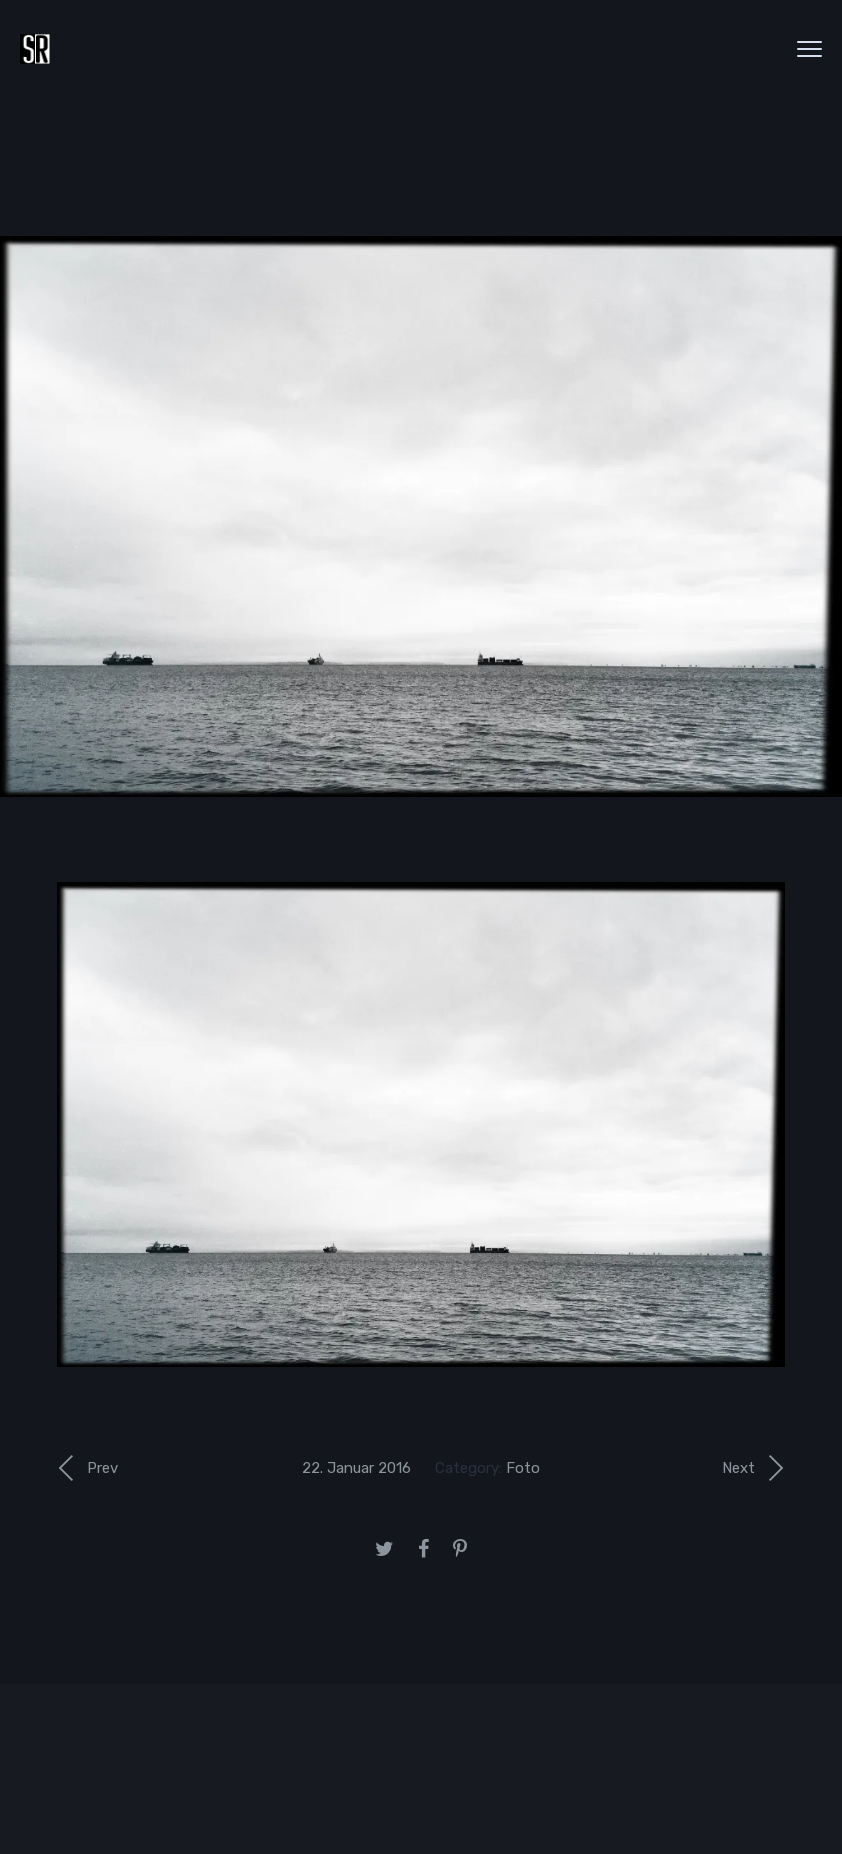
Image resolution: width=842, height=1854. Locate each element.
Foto (523, 1468)
